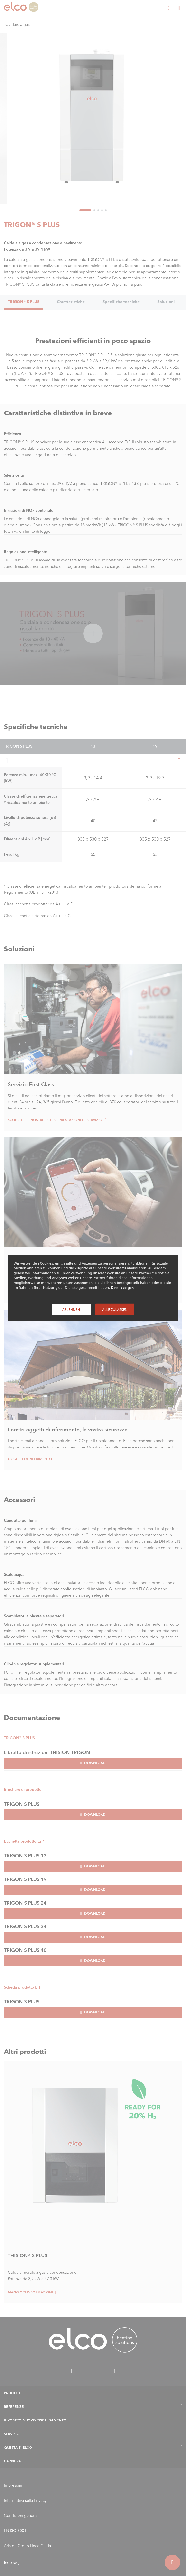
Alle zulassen (114, 1309)
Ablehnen (71, 1309)
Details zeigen (122, 1287)
